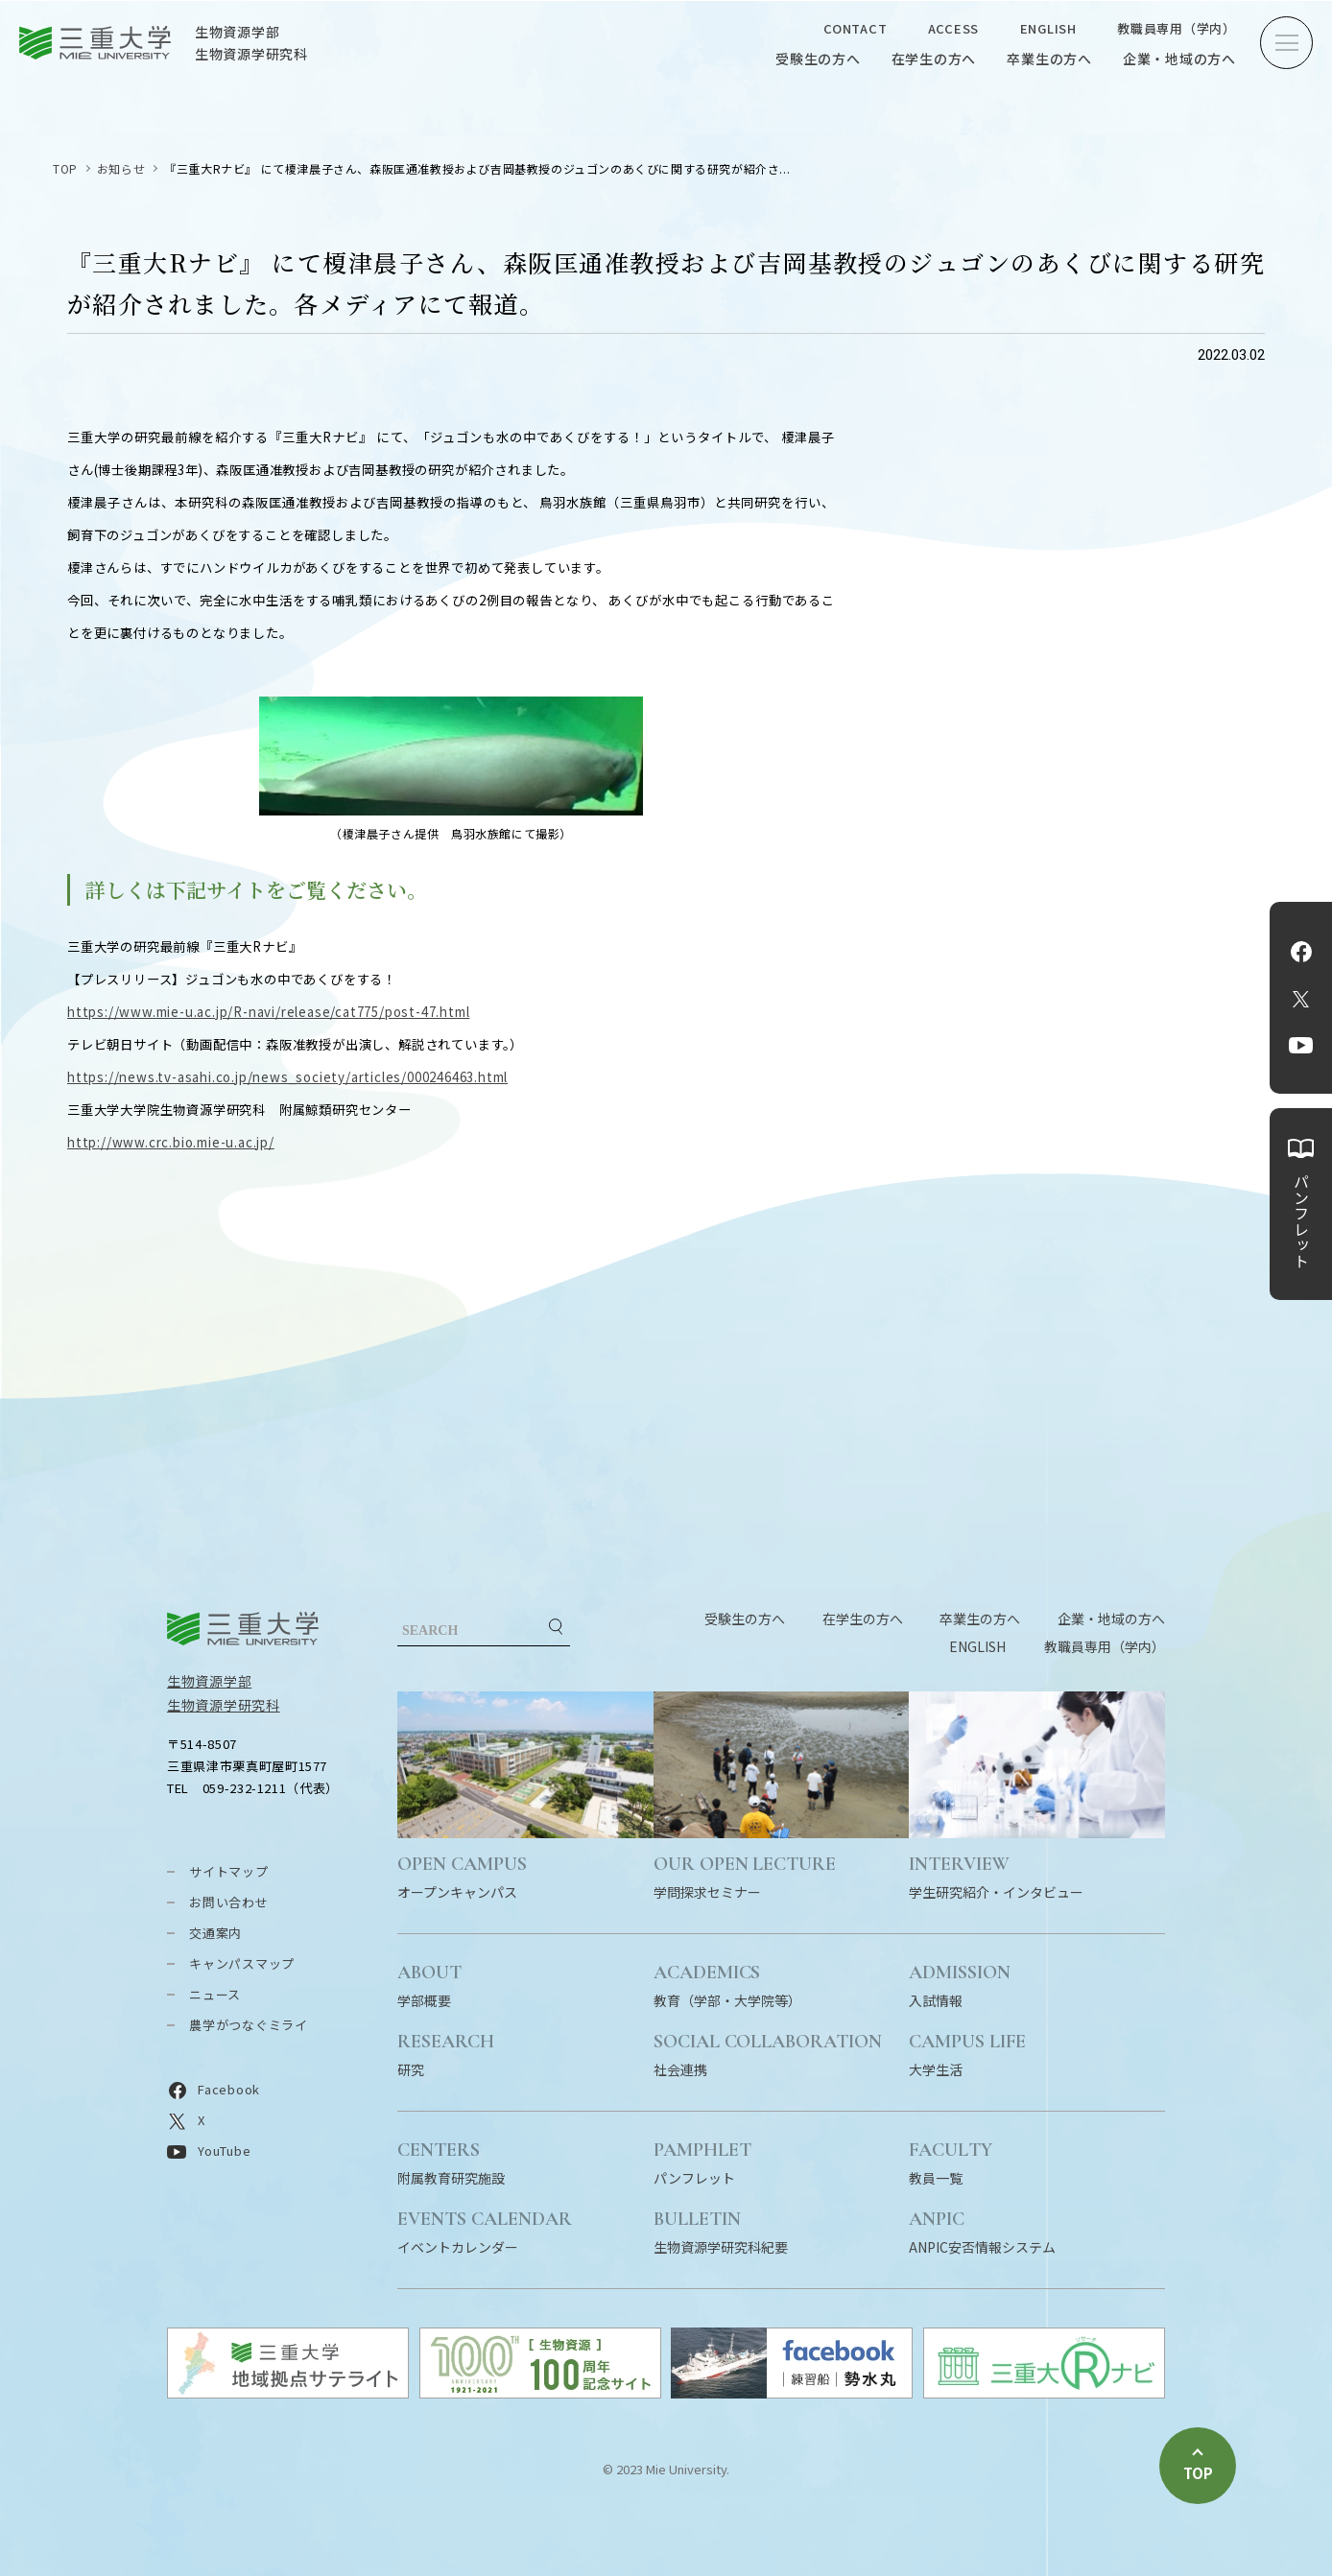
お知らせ (121, 168)
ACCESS (954, 28)
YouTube (1301, 1045)
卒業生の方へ (1049, 58)
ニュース (215, 1994)
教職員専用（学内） (1176, 28)
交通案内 (215, 1933)
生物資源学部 (209, 1680)
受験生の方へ (818, 58)
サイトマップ (229, 1871)
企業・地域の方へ (1179, 58)
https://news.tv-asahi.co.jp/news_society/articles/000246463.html (287, 1077)
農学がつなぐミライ (248, 2025)
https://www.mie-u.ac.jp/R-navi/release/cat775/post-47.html (268, 1012)
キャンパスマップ (242, 1963)
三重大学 (243, 1628)
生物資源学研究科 (223, 1704)
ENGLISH (1048, 28)
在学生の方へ (934, 58)
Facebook (1301, 951)
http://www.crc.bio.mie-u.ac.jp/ (170, 1142)
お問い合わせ (229, 1902)
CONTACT (855, 28)
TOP (65, 168)
